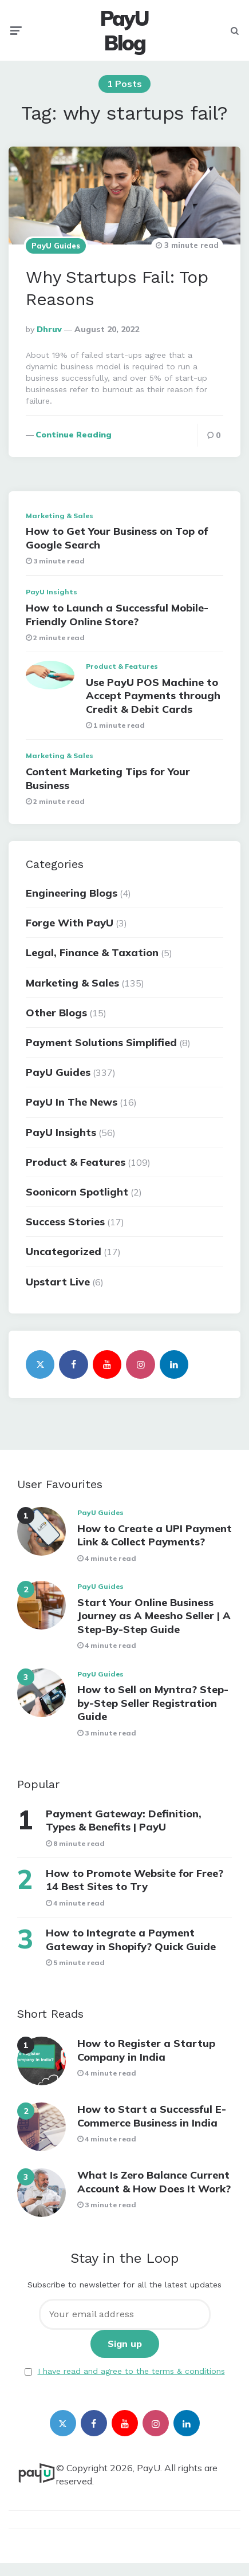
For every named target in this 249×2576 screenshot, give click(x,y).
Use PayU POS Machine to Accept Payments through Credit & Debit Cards (153, 696)
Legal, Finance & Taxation (92, 952)
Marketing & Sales (59, 515)
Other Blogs (56, 1012)
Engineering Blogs (71, 893)
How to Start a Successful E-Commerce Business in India (151, 2115)
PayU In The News (71, 1101)
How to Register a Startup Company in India (146, 2050)
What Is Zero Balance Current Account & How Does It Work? (154, 2181)
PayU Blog (124, 30)
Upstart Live (58, 1281)
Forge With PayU (69, 922)
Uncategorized (63, 1251)
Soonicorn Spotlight (77, 1191)
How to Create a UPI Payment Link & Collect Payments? (154, 1535)
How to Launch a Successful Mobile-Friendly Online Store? (117, 614)
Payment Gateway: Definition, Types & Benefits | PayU (123, 1820)
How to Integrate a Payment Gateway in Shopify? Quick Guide (131, 1939)
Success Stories (65, 1221)
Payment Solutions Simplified (101, 1042)
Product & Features (122, 666)
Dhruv (49, 329)
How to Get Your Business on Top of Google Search (117, 537)
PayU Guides (55, 245)
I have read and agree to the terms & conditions (131, 2371)
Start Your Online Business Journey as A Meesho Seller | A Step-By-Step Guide (154, 1616)
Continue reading (73, 434)
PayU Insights (51, 591)
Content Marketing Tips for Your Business (108, 778)
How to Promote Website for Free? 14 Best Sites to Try (134, 1880)
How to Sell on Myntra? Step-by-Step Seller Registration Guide (152, 1703)
